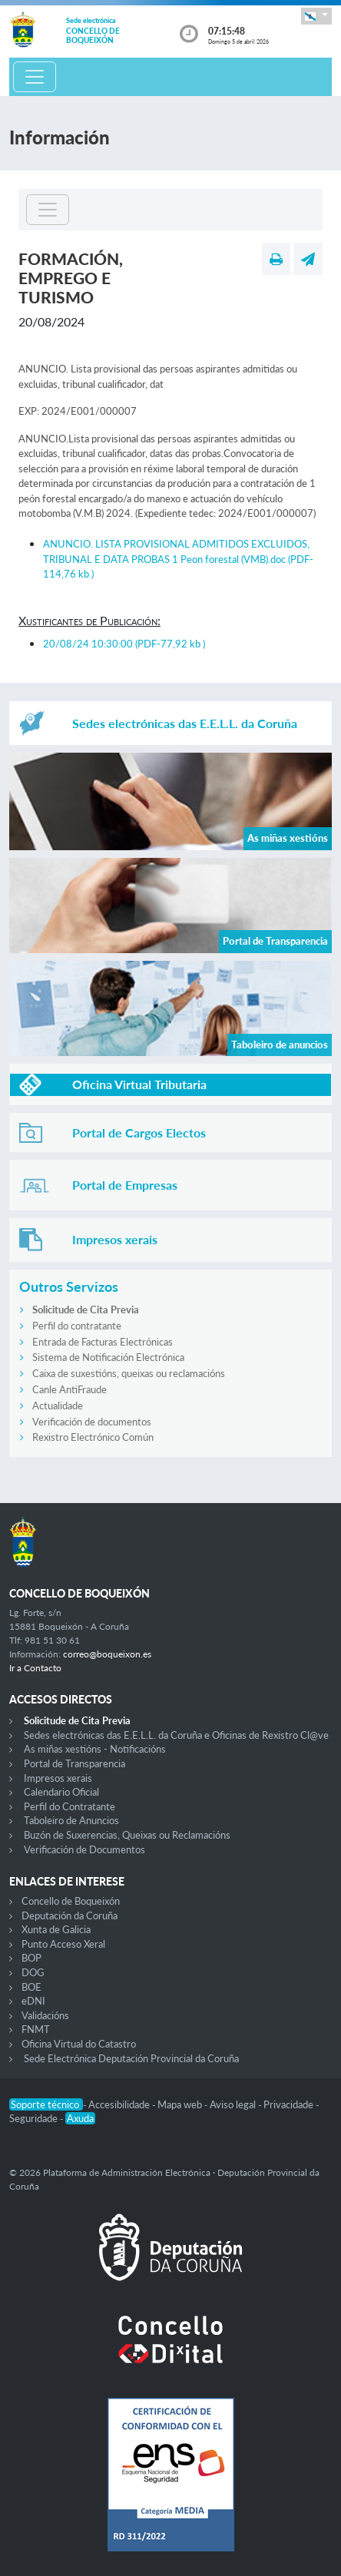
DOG (33, 1972)
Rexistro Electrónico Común (93, 1437)
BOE (31, 1987)
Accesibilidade (120, 2104)
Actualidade (57, 1405)
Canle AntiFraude (69, 1389)
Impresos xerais (58, 1778)
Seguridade (34, 2118)
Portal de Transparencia (74, 1763)
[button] (316, 16)
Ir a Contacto (35, 1668)
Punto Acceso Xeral (63, 1944)
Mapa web (180, 2104)
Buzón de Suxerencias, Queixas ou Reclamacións (127, 1835)
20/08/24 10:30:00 (124, 643)
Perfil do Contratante (69, 1806)
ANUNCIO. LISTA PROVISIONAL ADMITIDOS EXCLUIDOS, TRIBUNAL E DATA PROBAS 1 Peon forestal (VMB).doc (178, 559)
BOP (31, 1958)
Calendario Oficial (61, 1792)
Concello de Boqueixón (71, 1901)
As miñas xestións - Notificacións (95, 1749)
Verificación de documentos (91, 1421)
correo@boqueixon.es (107, 1654)
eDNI (33, 2001)
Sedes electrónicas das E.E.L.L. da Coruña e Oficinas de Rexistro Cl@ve (176, 1735)
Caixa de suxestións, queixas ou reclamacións (128, 1373)
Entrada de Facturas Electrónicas (102, 1342)
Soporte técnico (46, 2104)
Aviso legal (234, 2104)
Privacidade (289, 2104)
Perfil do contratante (76, 1325)
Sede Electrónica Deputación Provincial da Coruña (131, 2058)
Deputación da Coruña (70, 1915)
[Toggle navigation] (34, 76)
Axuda (80, 2118)
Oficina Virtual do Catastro (79, 2044)
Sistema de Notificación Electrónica (108, 1357)
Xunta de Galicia (56, 1929)
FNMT (36, 2029)
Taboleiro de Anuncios (71, 1820)
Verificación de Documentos (84, 1849)
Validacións (45, 2015)
